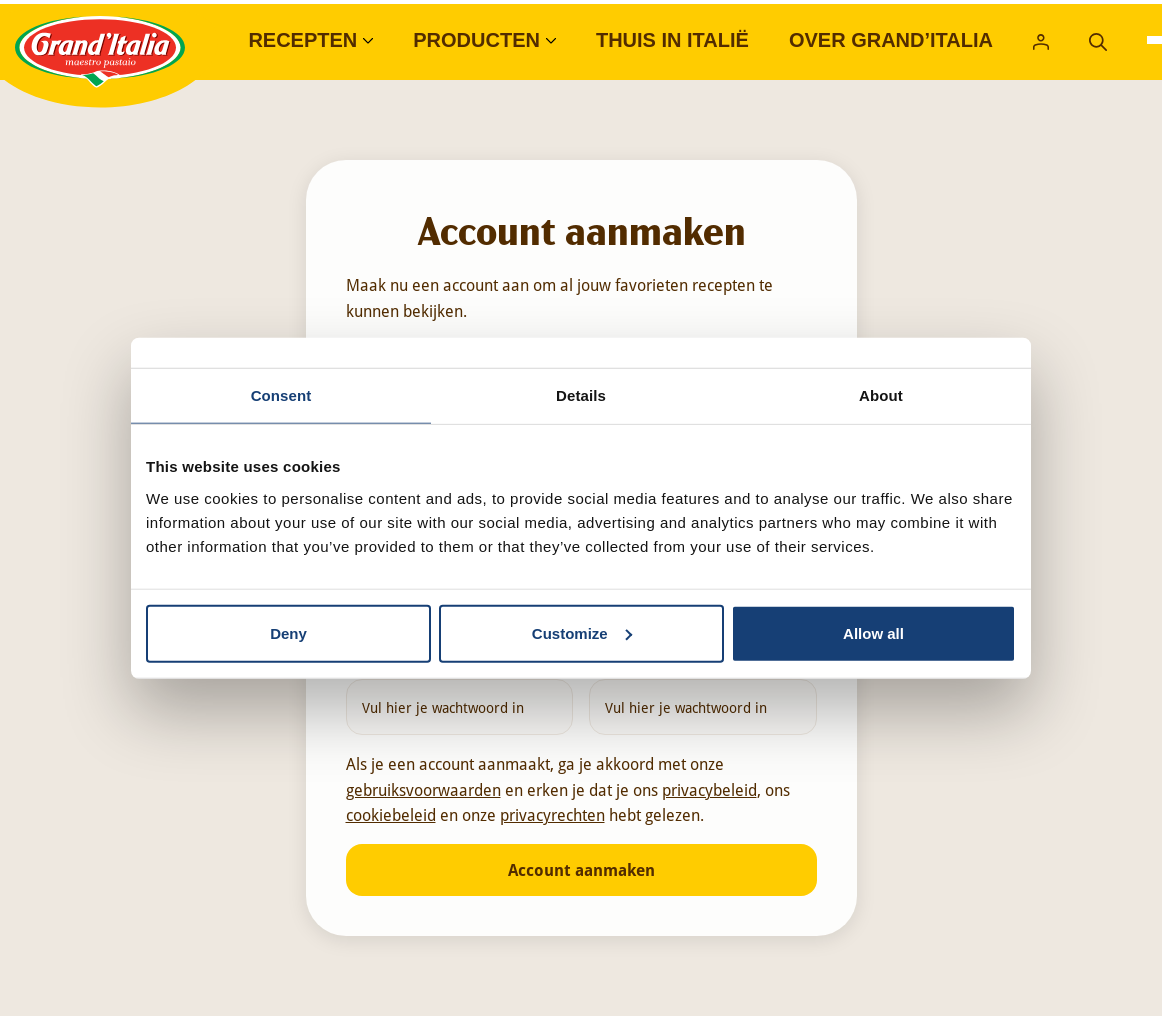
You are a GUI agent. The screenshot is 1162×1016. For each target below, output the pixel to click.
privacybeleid (709, 789)
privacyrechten (552, 814)
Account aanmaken (581, 870)
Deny (288, 632)
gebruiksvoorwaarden (423, 789)
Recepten (302, 40)
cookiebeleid (391, 814)
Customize (582, 632)
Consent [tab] (281, 395)
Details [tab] (581, 395)
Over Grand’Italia (891, 40)
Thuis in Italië (672, 40)
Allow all (873, 632)
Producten (476, 40)
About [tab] (881, 395)
